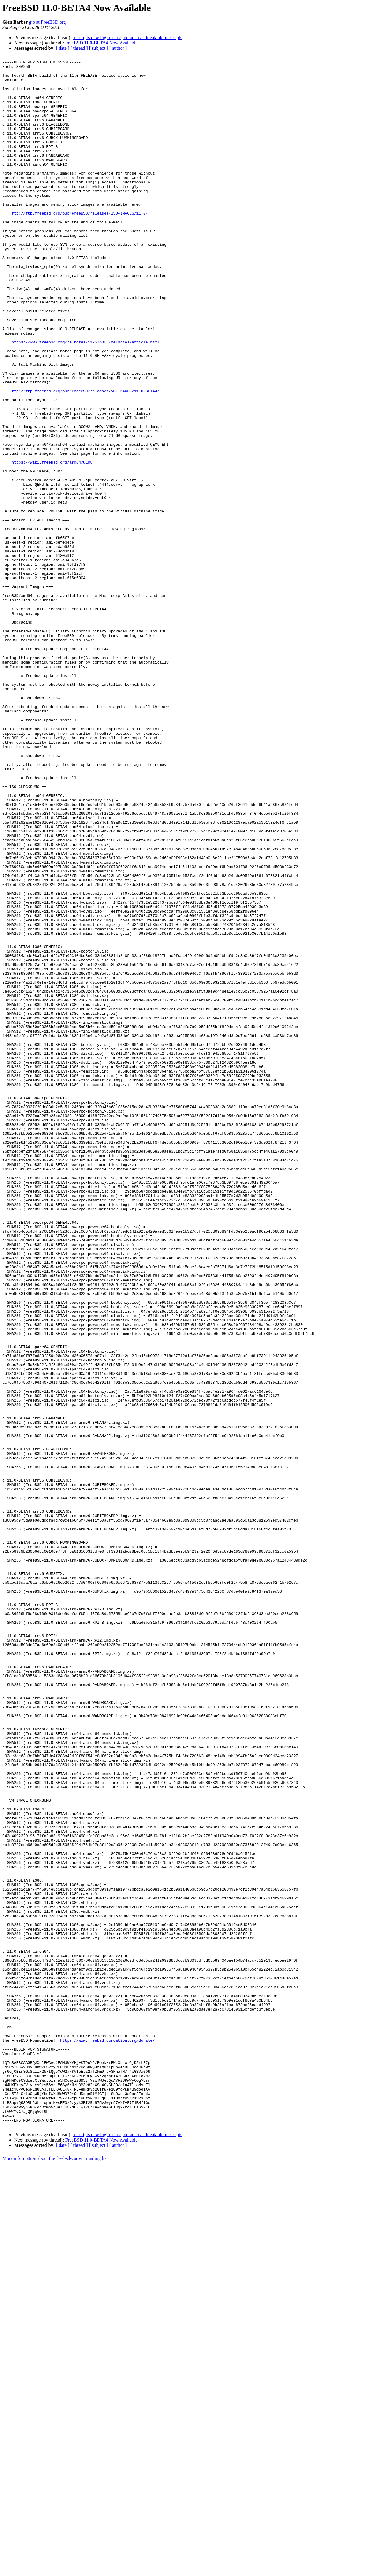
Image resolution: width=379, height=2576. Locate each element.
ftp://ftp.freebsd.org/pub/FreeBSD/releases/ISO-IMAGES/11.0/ (80, 244)
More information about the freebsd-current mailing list (54, 2570)
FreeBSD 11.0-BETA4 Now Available (101, 42)
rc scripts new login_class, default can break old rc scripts (127, 37)
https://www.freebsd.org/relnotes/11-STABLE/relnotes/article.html (85, 399)
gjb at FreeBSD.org (47, 22)
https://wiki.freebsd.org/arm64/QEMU (52, 543)
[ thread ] (79, 48)
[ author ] (118, 48)
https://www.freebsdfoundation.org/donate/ (107, 2436)
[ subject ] (98, 48)
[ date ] (62, 48)
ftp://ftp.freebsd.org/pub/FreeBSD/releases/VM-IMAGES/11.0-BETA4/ (85, 457)
